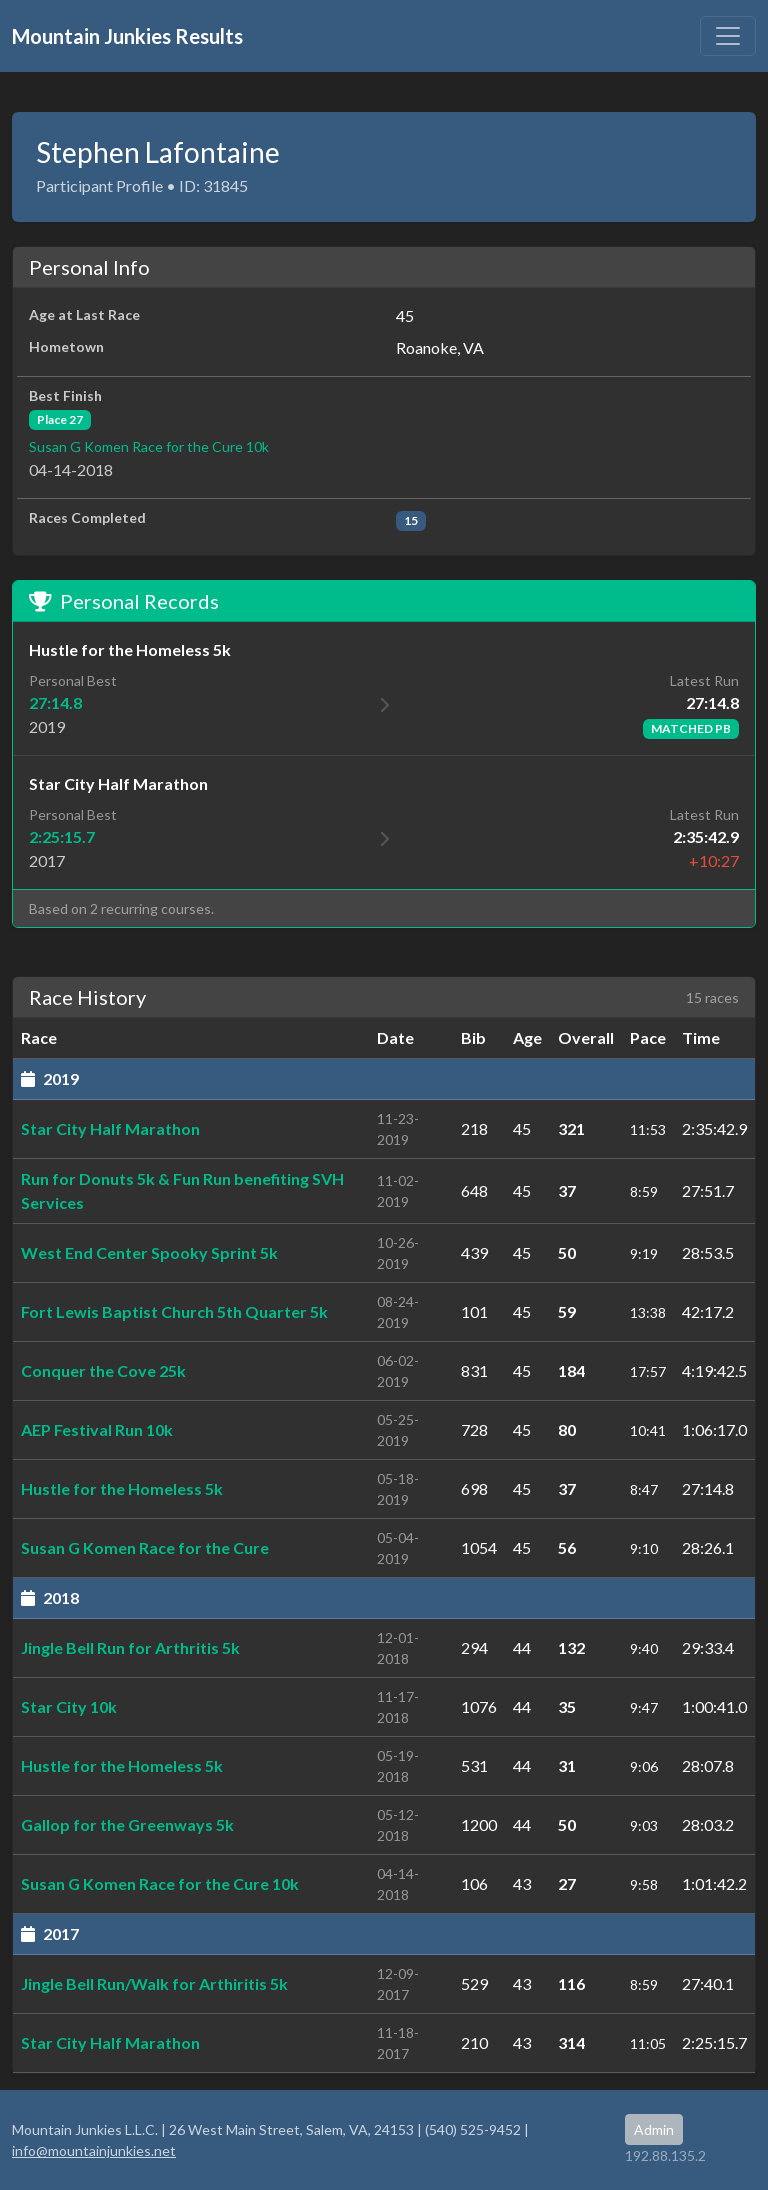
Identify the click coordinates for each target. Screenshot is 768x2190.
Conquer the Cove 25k (103, 1370)
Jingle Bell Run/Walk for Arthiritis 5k (154, 1983)
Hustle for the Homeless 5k (122, 1488)
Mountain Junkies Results (127, 36)
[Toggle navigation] (728, 36)
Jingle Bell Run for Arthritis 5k (130, 1647)
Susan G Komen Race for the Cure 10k (149, 446)
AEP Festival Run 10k (97, 1429)
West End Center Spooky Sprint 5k (149, 1252)
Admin (654, 2129)
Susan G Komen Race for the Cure (145, 1547)
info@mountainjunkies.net (94, 2150)
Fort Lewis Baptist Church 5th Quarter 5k (174, 1311)
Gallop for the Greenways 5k (127, 1824)
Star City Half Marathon (110, 1128)
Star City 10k (69, 1706)
